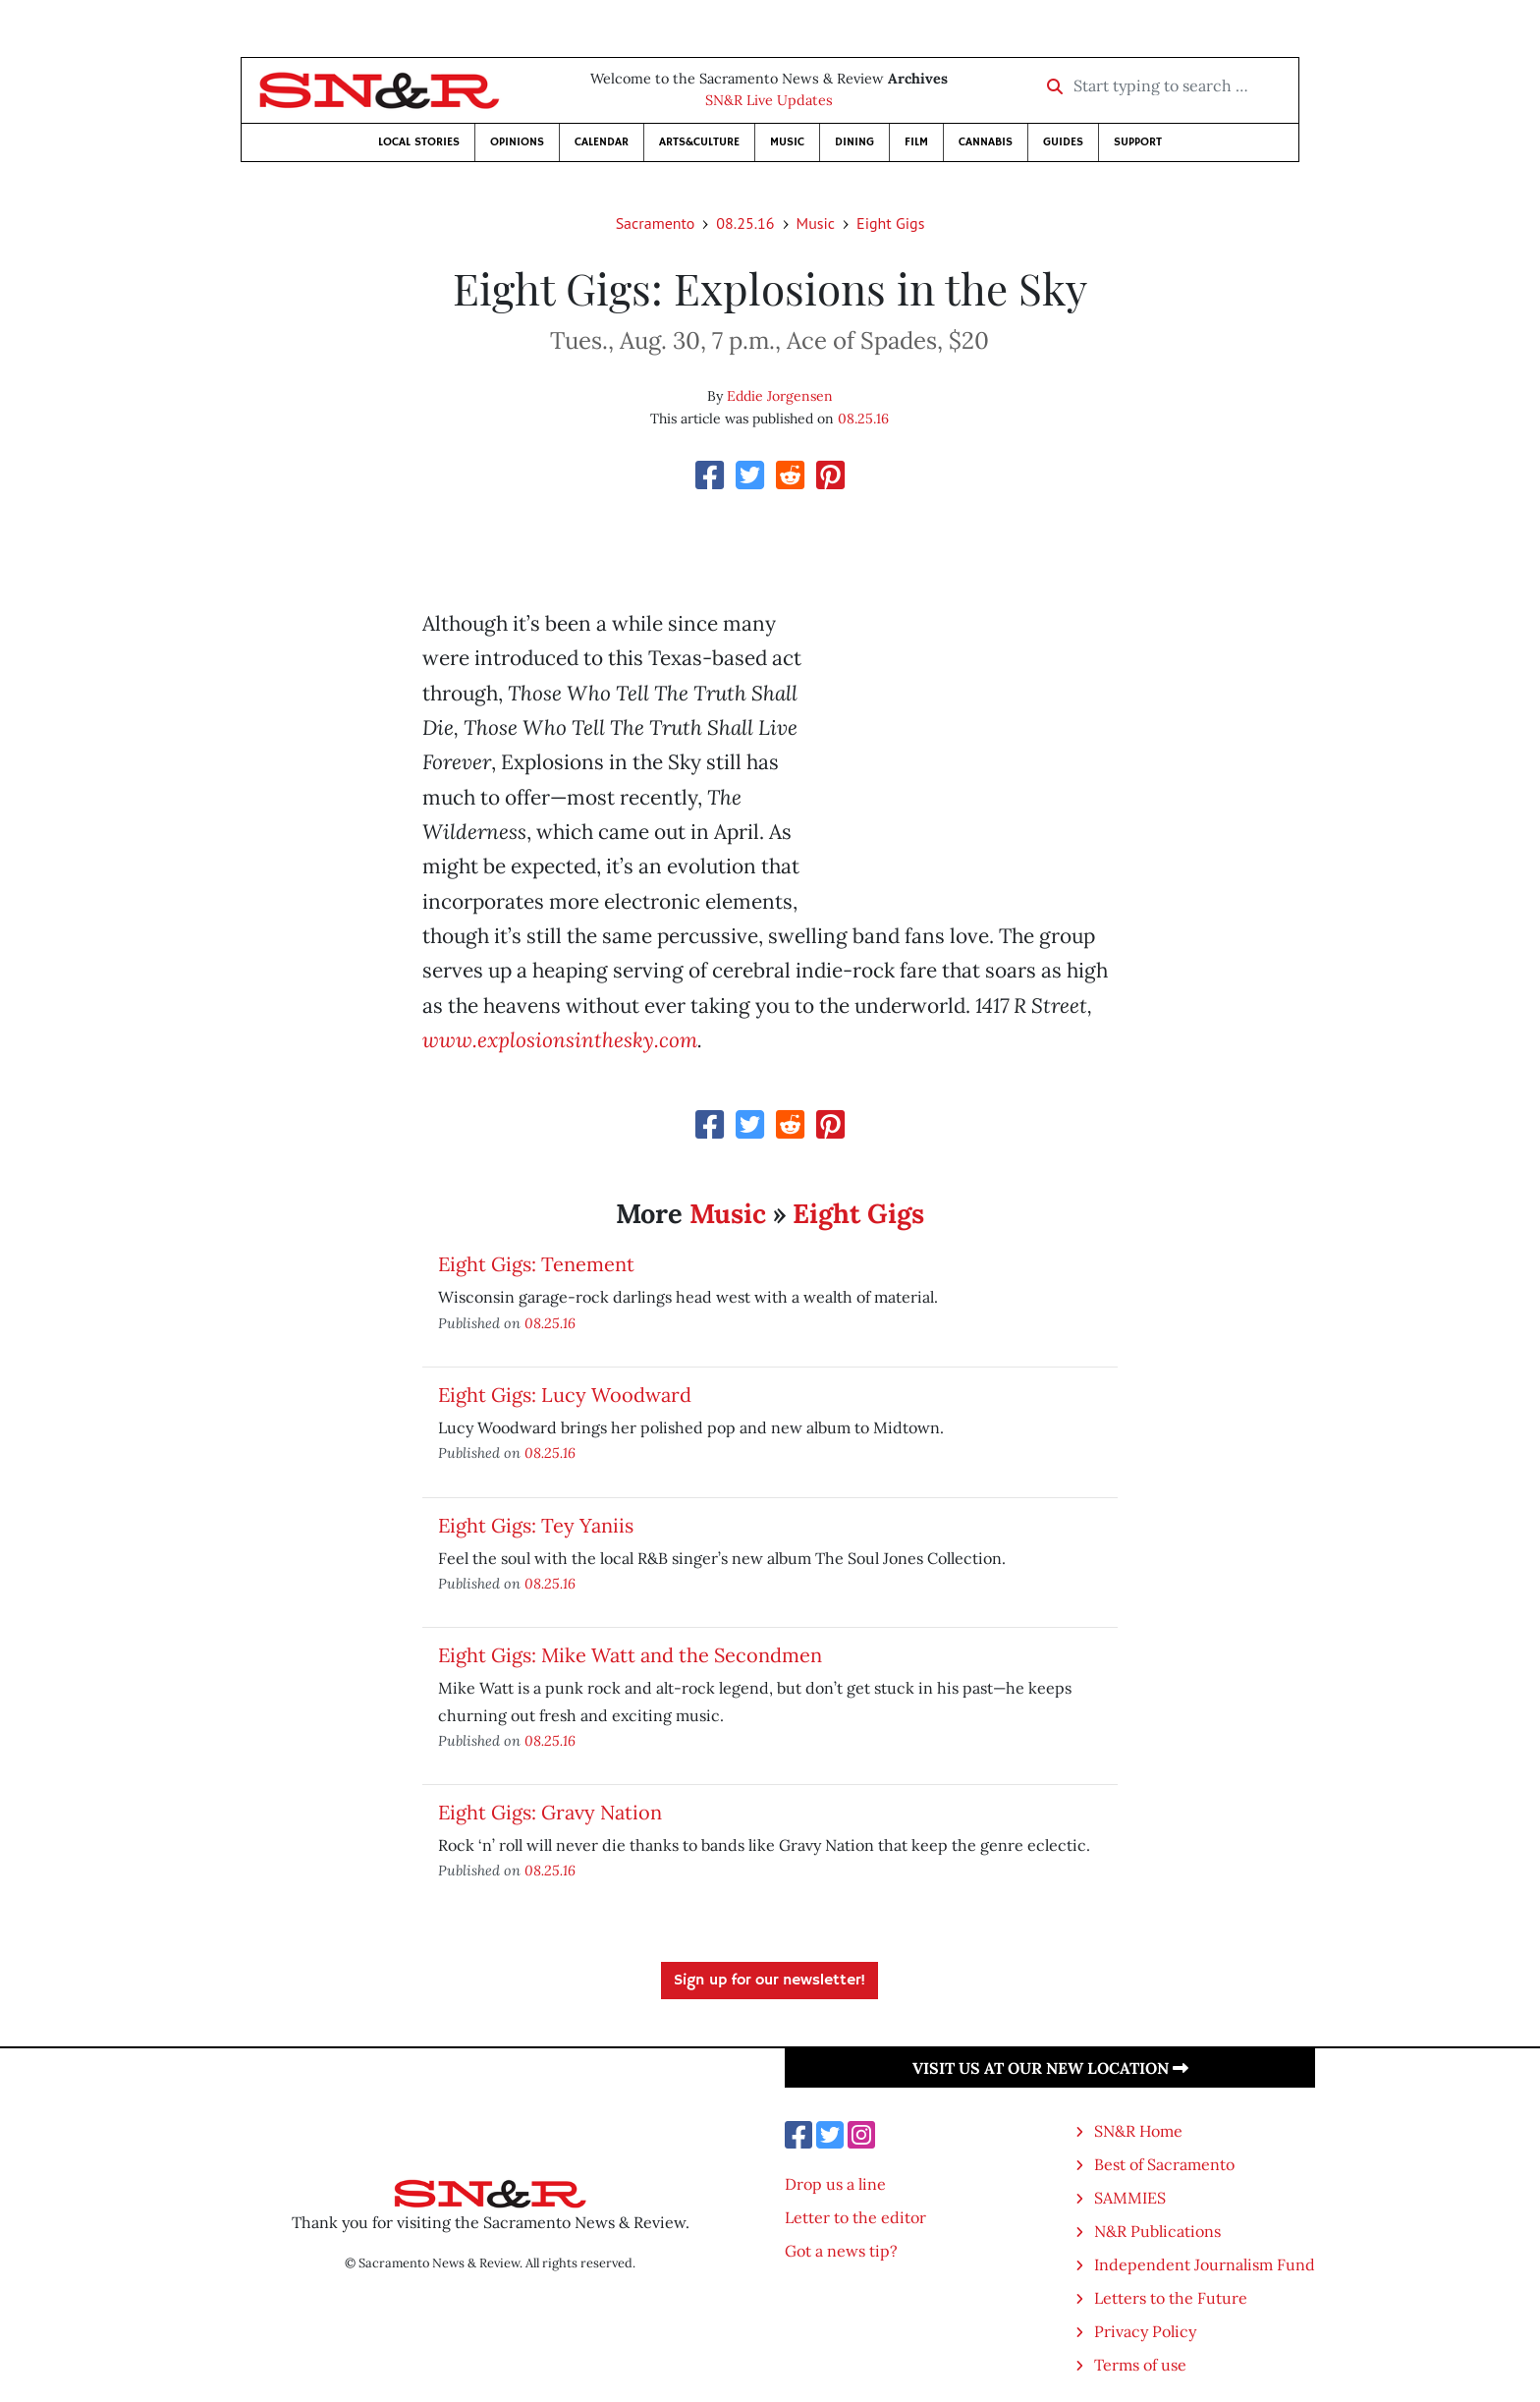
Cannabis (986, 142)
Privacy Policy (1145, 2331)
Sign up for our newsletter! (769, 1980)
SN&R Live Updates (769, 100)
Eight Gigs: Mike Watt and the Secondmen (630, 1655)
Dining (854, 142)
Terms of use (1140, 2364)
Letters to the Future (1170, 2298)
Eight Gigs (890, 223)
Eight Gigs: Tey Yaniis (535, 1525)
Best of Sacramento (1164, 2164)
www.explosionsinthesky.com (559, 1040)
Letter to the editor (855, 2217)
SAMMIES (1130, 2197)
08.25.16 (745, 223)
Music (787, 142)
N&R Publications (1157, 2231)
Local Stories (419, 142)
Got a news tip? (841, 2251)
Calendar (602, 142)
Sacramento (655, 223)
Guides (1063, 142)
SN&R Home (1138, 2131)
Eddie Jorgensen (780, 396)
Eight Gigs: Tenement (536, 1264)
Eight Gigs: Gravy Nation (550, 1812)
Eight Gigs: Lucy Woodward (564, 1394)
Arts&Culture (699, 142)
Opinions (517, 142)
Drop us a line (835, 2184)
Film (916, 142)
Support (1138, 142)
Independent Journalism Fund (1204, 2264)
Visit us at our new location (1050, 2068)
